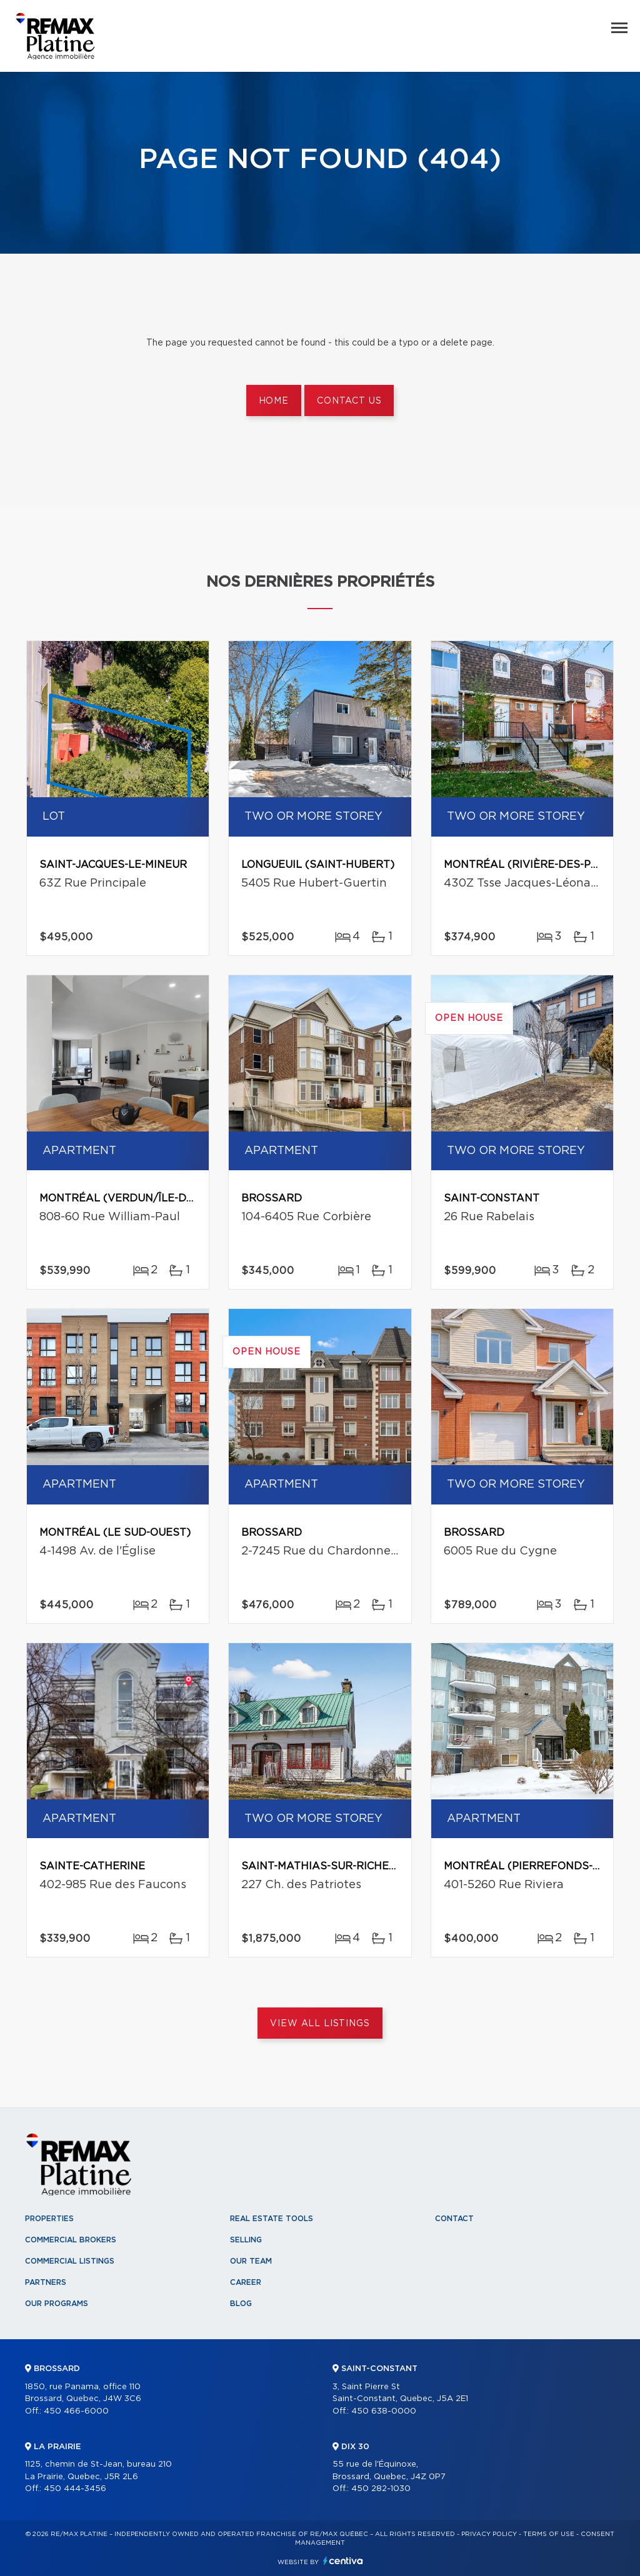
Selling (246, 2240)
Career (245, 2282)
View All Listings (319, 2023)
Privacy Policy (489, 2534)
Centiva (343, 2561)
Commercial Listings (69, 2261)
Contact (454, 2218)
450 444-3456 (75, 2489)
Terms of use (548, 2534)
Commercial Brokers (70, 2240)
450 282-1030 (381, 2489)
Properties (49, 2218)
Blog (241, 2303)
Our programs (56, 2303)
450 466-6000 (76, 2411)
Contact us (349, 401)
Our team (251, 2261)
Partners (45, 2282)
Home (274, 401)
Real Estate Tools (271, 2218)
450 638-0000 (383, 2411)
